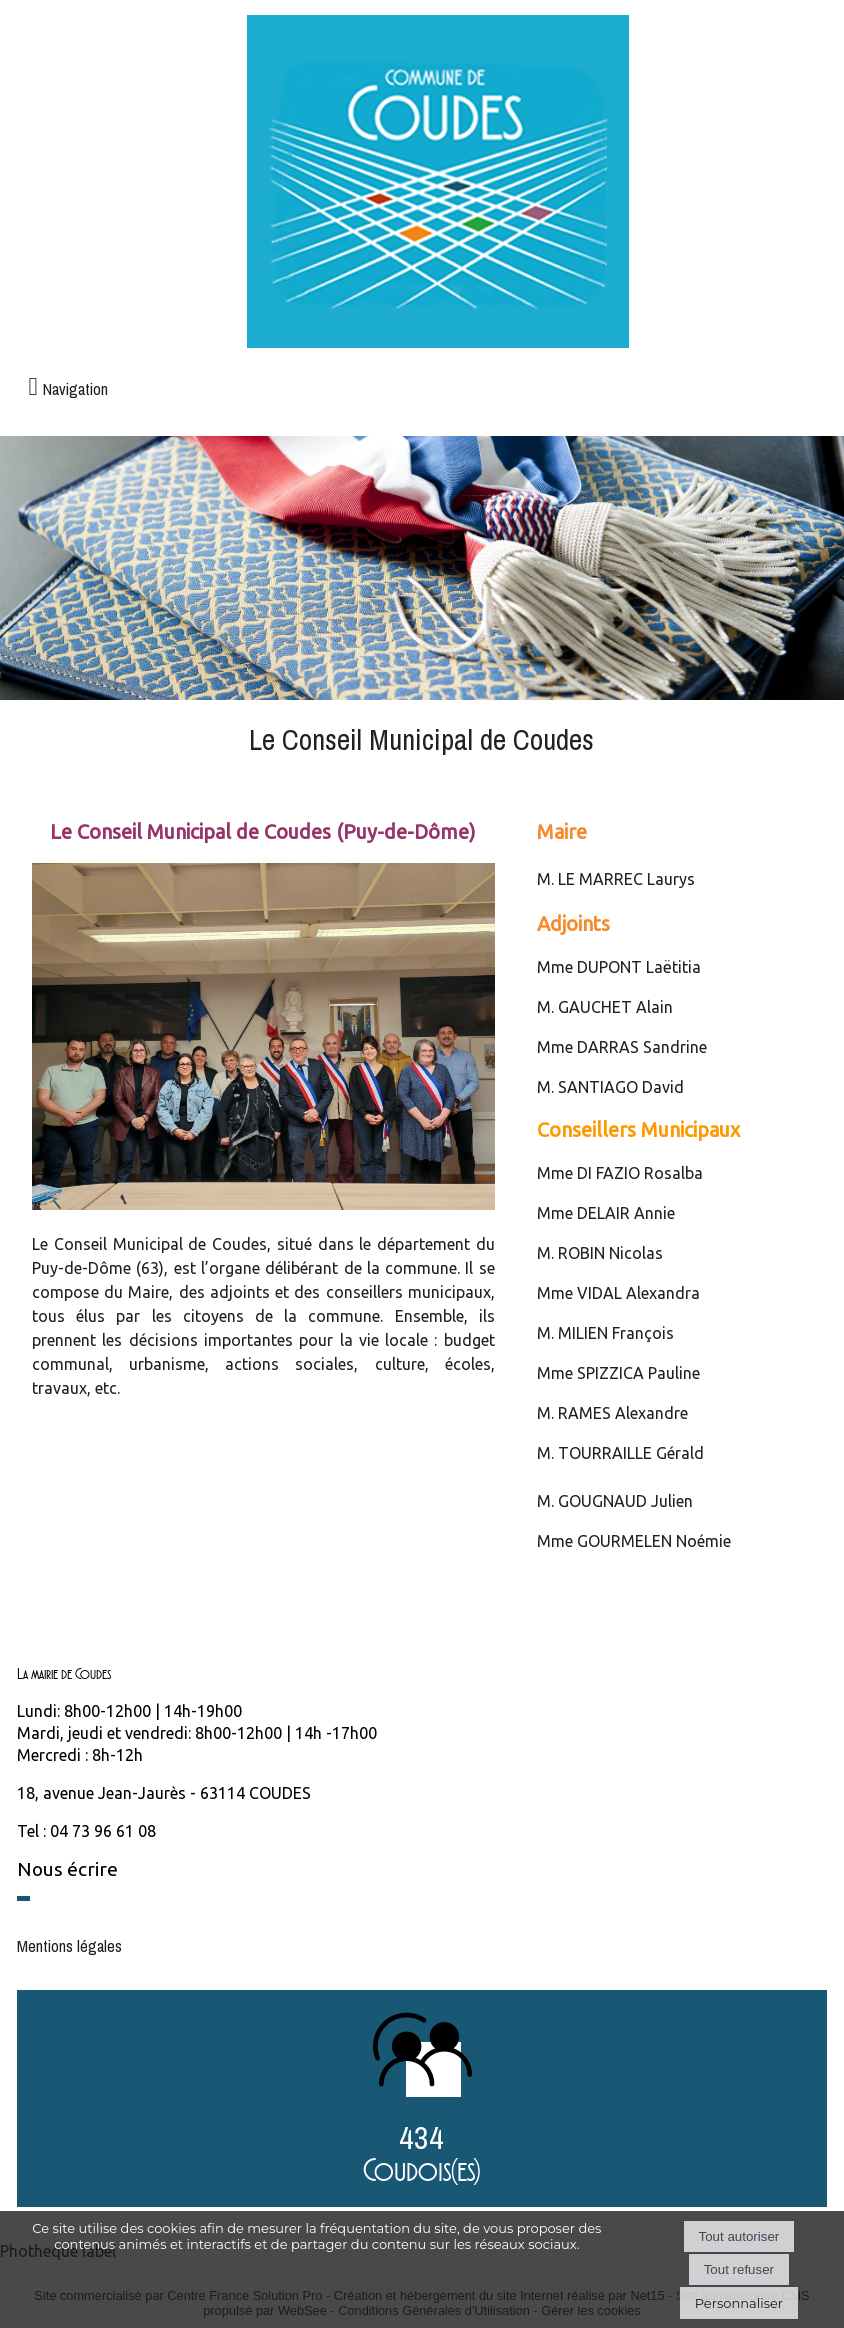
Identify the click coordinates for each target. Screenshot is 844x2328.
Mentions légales (69, 1946)
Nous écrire (67, 1869)
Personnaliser (739, 2303)
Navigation (75, 389)
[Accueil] (438, 184)
